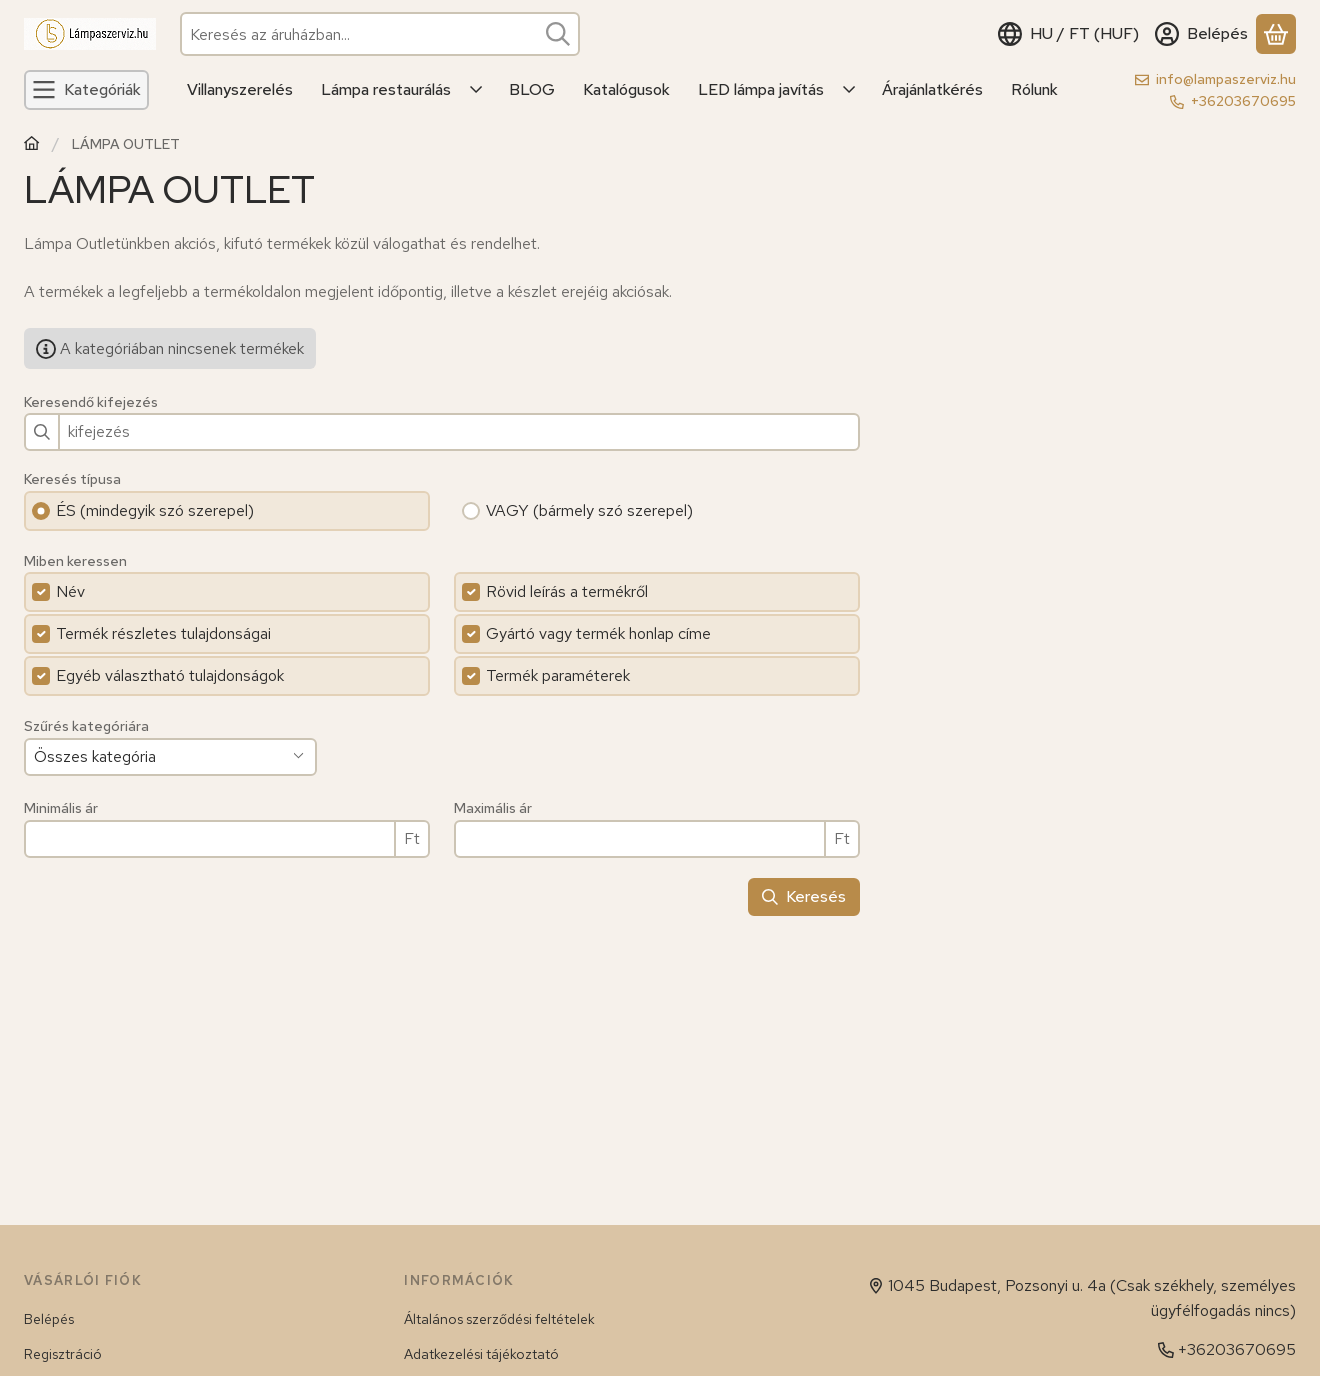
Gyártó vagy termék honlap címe (598, 633)
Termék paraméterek (558, 675)
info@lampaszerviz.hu (1226, 79)
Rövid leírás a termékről (567, 591)
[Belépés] (1201, 34)
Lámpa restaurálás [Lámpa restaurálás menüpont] (386, 89)
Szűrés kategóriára (86, 726)
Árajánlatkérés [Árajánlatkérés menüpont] (932, 89)
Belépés (49, 1319)
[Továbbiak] (477, 90)
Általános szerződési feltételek (499, 1319)
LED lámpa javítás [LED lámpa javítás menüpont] (761, 89)
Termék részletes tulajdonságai (163, 633)
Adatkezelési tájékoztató (481, 1354)
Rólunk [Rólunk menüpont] (1034, 89)
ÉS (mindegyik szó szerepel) (155, 510)
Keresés (804, 896)
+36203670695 (1243, 101)
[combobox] (380, 34)
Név (70, 591)
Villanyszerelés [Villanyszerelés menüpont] (240, 89)
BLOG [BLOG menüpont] (532, 89)
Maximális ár (493, 808)
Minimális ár (61, 808)
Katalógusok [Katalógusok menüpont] (626, 89)
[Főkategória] (32, 145)
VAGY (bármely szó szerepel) (589, 510)
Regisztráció (63, 1354)
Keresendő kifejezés (91, 402)
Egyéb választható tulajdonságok (170, 675)
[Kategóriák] (86, 90)
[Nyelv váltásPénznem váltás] (1068, 34)
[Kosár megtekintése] (1276, 34)
